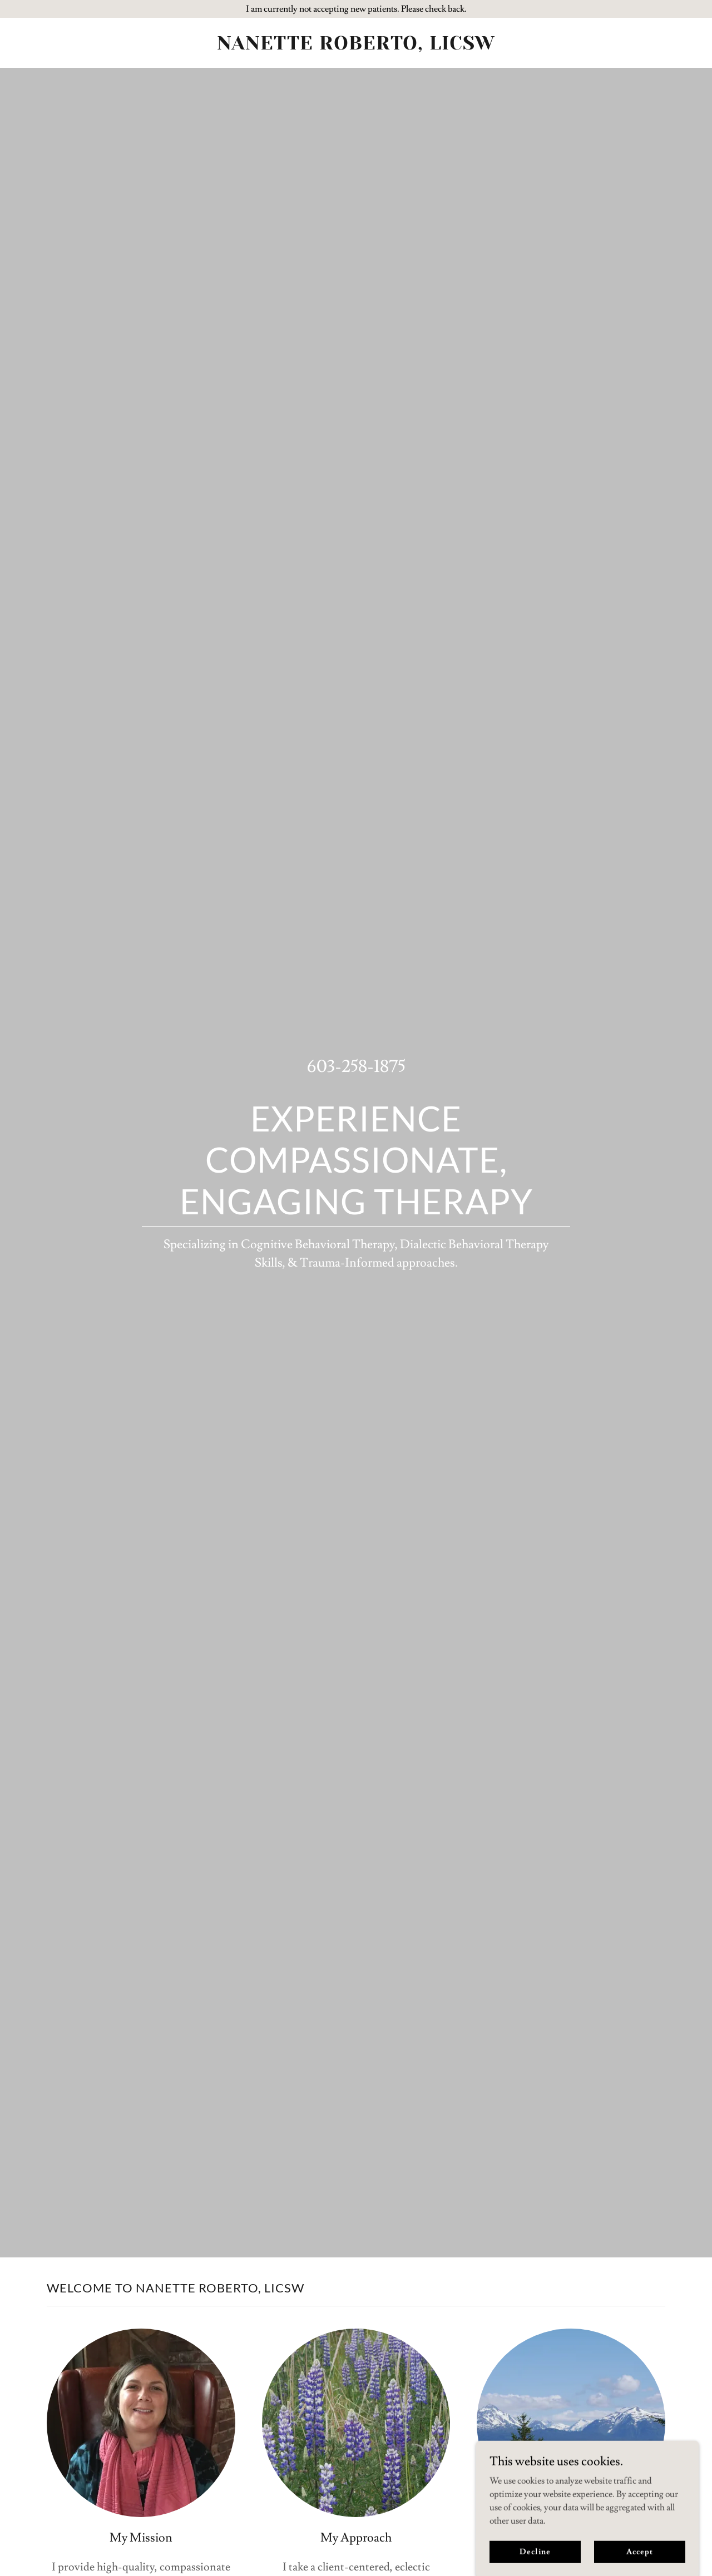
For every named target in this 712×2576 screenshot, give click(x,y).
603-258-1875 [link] (356, 1066)
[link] (356, 46)
